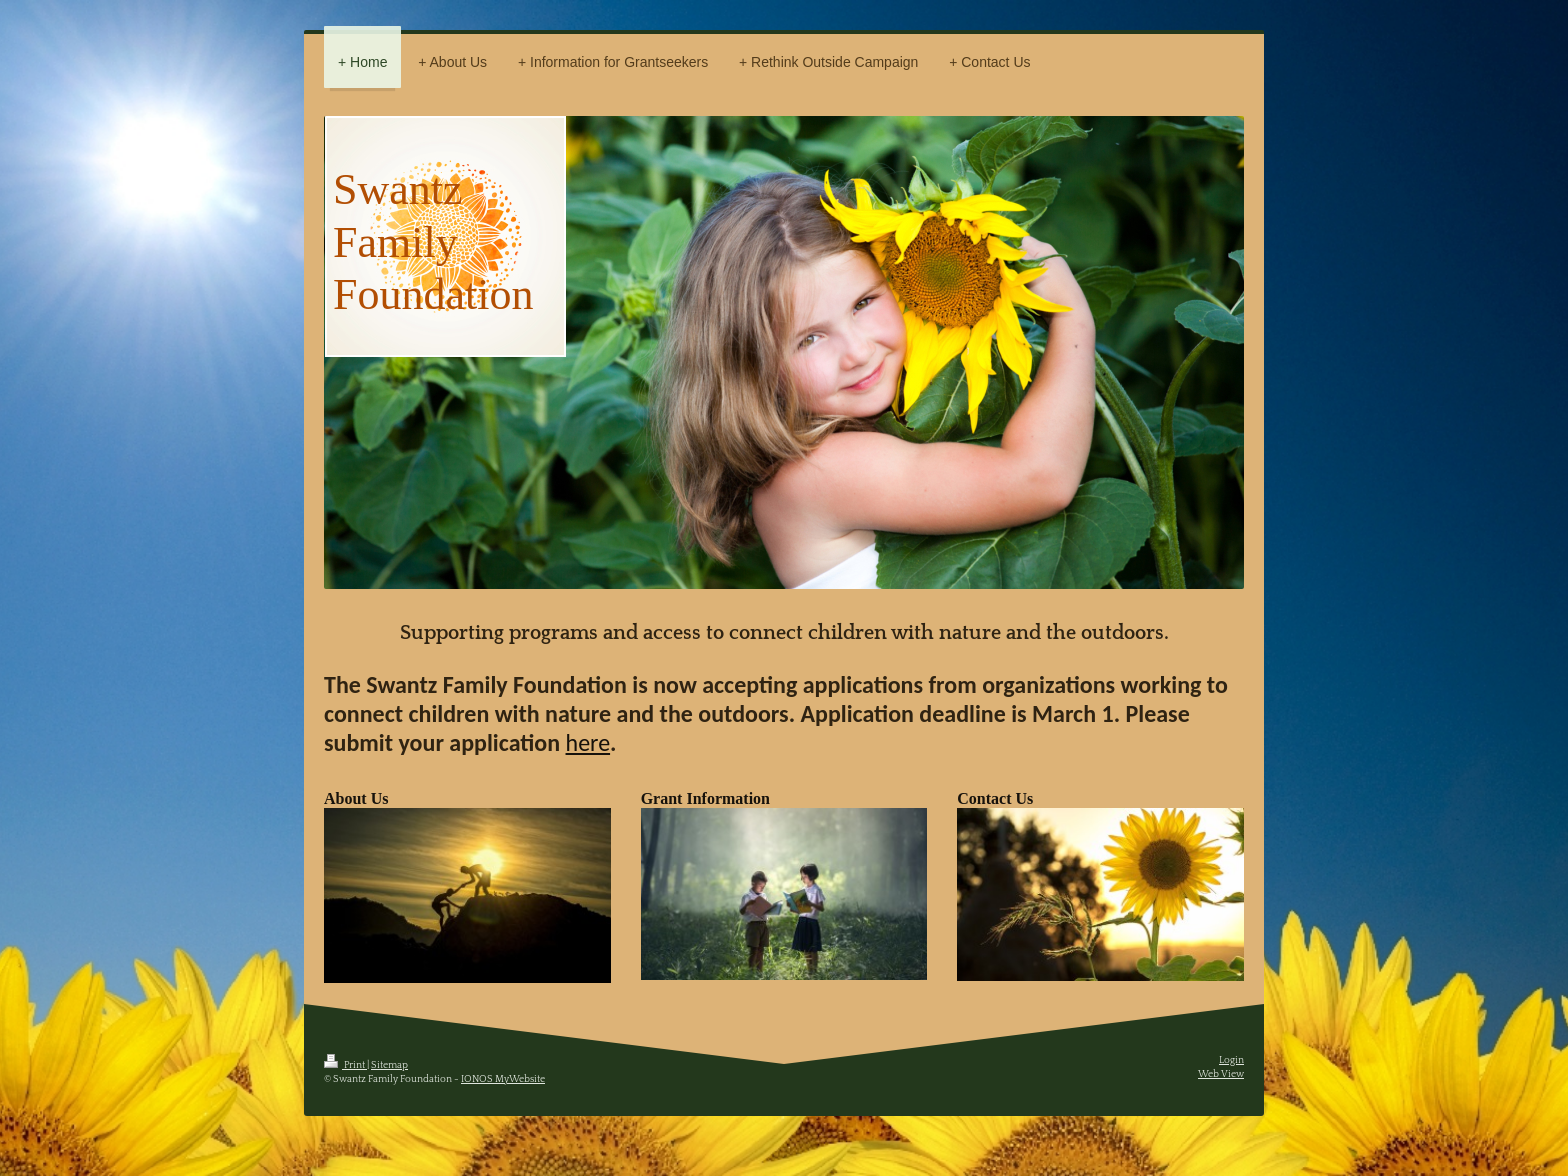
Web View (1221, 1074)
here (588, 742)
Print (345, 1065)
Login (1231, 1060)
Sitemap (389, 1065)
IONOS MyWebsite (503, 1079)
